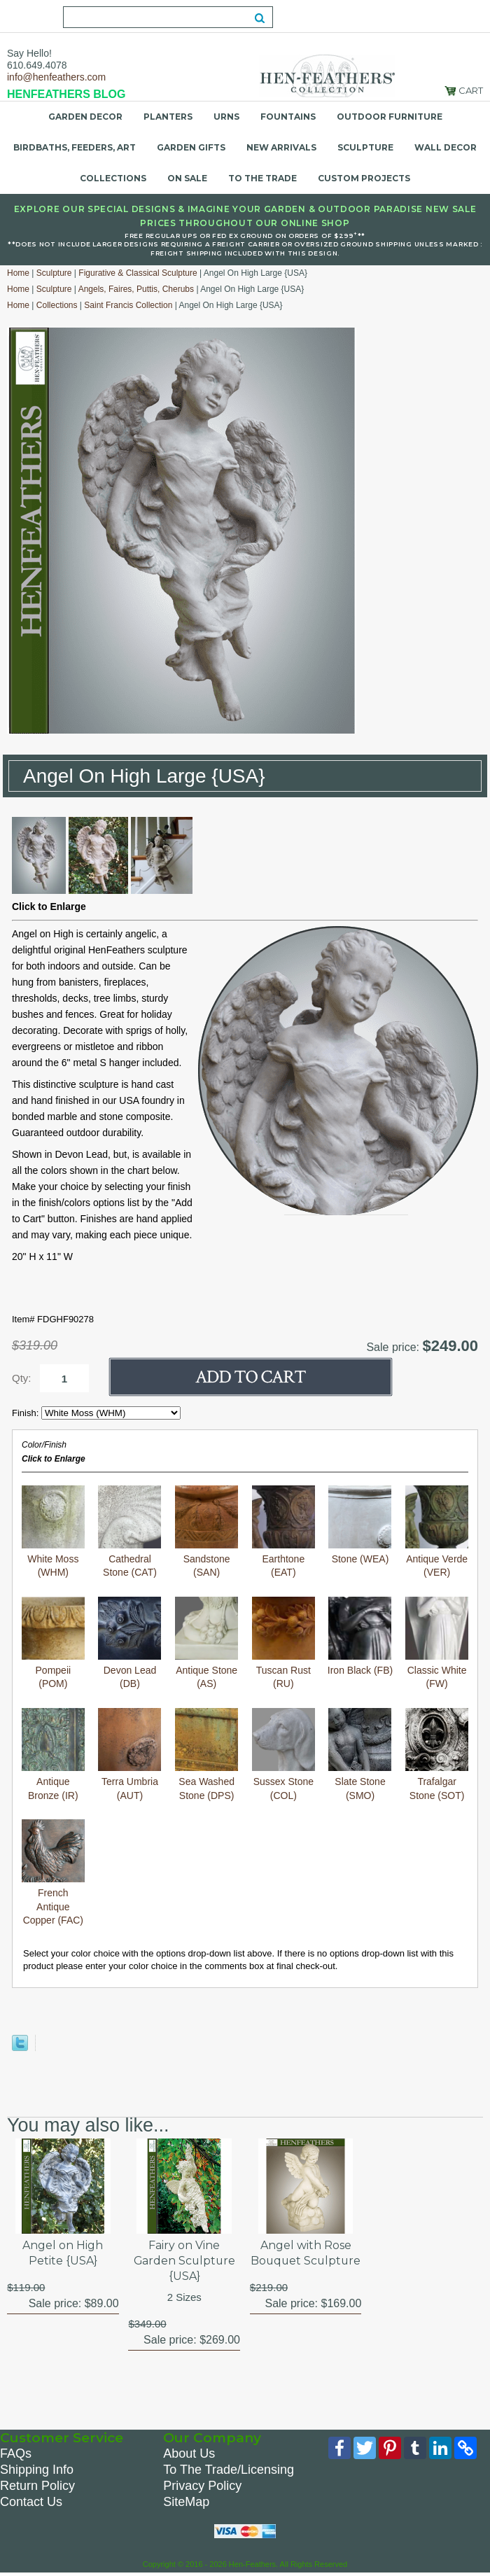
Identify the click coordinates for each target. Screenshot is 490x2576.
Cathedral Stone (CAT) (129, 1531)
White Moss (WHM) (53, 1531)
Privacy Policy (202, 2486)
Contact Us (31, 2503)
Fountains (288, 116)
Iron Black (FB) (360, 1636)
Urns (226, 116)
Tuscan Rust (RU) (283, 1643)
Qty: (21, 1378)
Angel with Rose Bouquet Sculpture (305, 2261)
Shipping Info (37, 2470)
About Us (189, 2454)
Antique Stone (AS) (206, 1643)
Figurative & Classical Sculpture (137, 273)
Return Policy (37, 2486)
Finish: (26, 1413)
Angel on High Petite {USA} (62, 2253)
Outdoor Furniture (389, 116)
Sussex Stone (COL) (283, 1754)
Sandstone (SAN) (206, 1531)
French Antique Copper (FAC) (53, 1872)
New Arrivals (281, 147)
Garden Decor (85, 116)
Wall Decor (445, 147)
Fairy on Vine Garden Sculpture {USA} (184, 2261)
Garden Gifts (191, 147)
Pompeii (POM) (53, 1643)
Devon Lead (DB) (129, 1643)
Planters (168, 116)
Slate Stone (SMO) (359, 1754)
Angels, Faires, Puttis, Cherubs (136, 289)
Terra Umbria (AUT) (129, 1754)
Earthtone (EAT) (283, 1531)
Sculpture (365, 147)
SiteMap (186, 2503)
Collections (113, 178)
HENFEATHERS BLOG (66, 94)
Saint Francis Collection (128, 305)
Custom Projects (364, 178)
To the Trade (262, 178)
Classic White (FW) (436, 1643)
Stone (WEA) (359, 1524)
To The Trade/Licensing (228, 2470)
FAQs (15, 2454)
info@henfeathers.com (56, 77)
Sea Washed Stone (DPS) (206, 1754)
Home (18, 273)
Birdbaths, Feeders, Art (74, 147)
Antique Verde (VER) (436, 1531)
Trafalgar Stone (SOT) (436, 1754)
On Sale (187, 178)
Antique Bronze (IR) (53, 1754)
